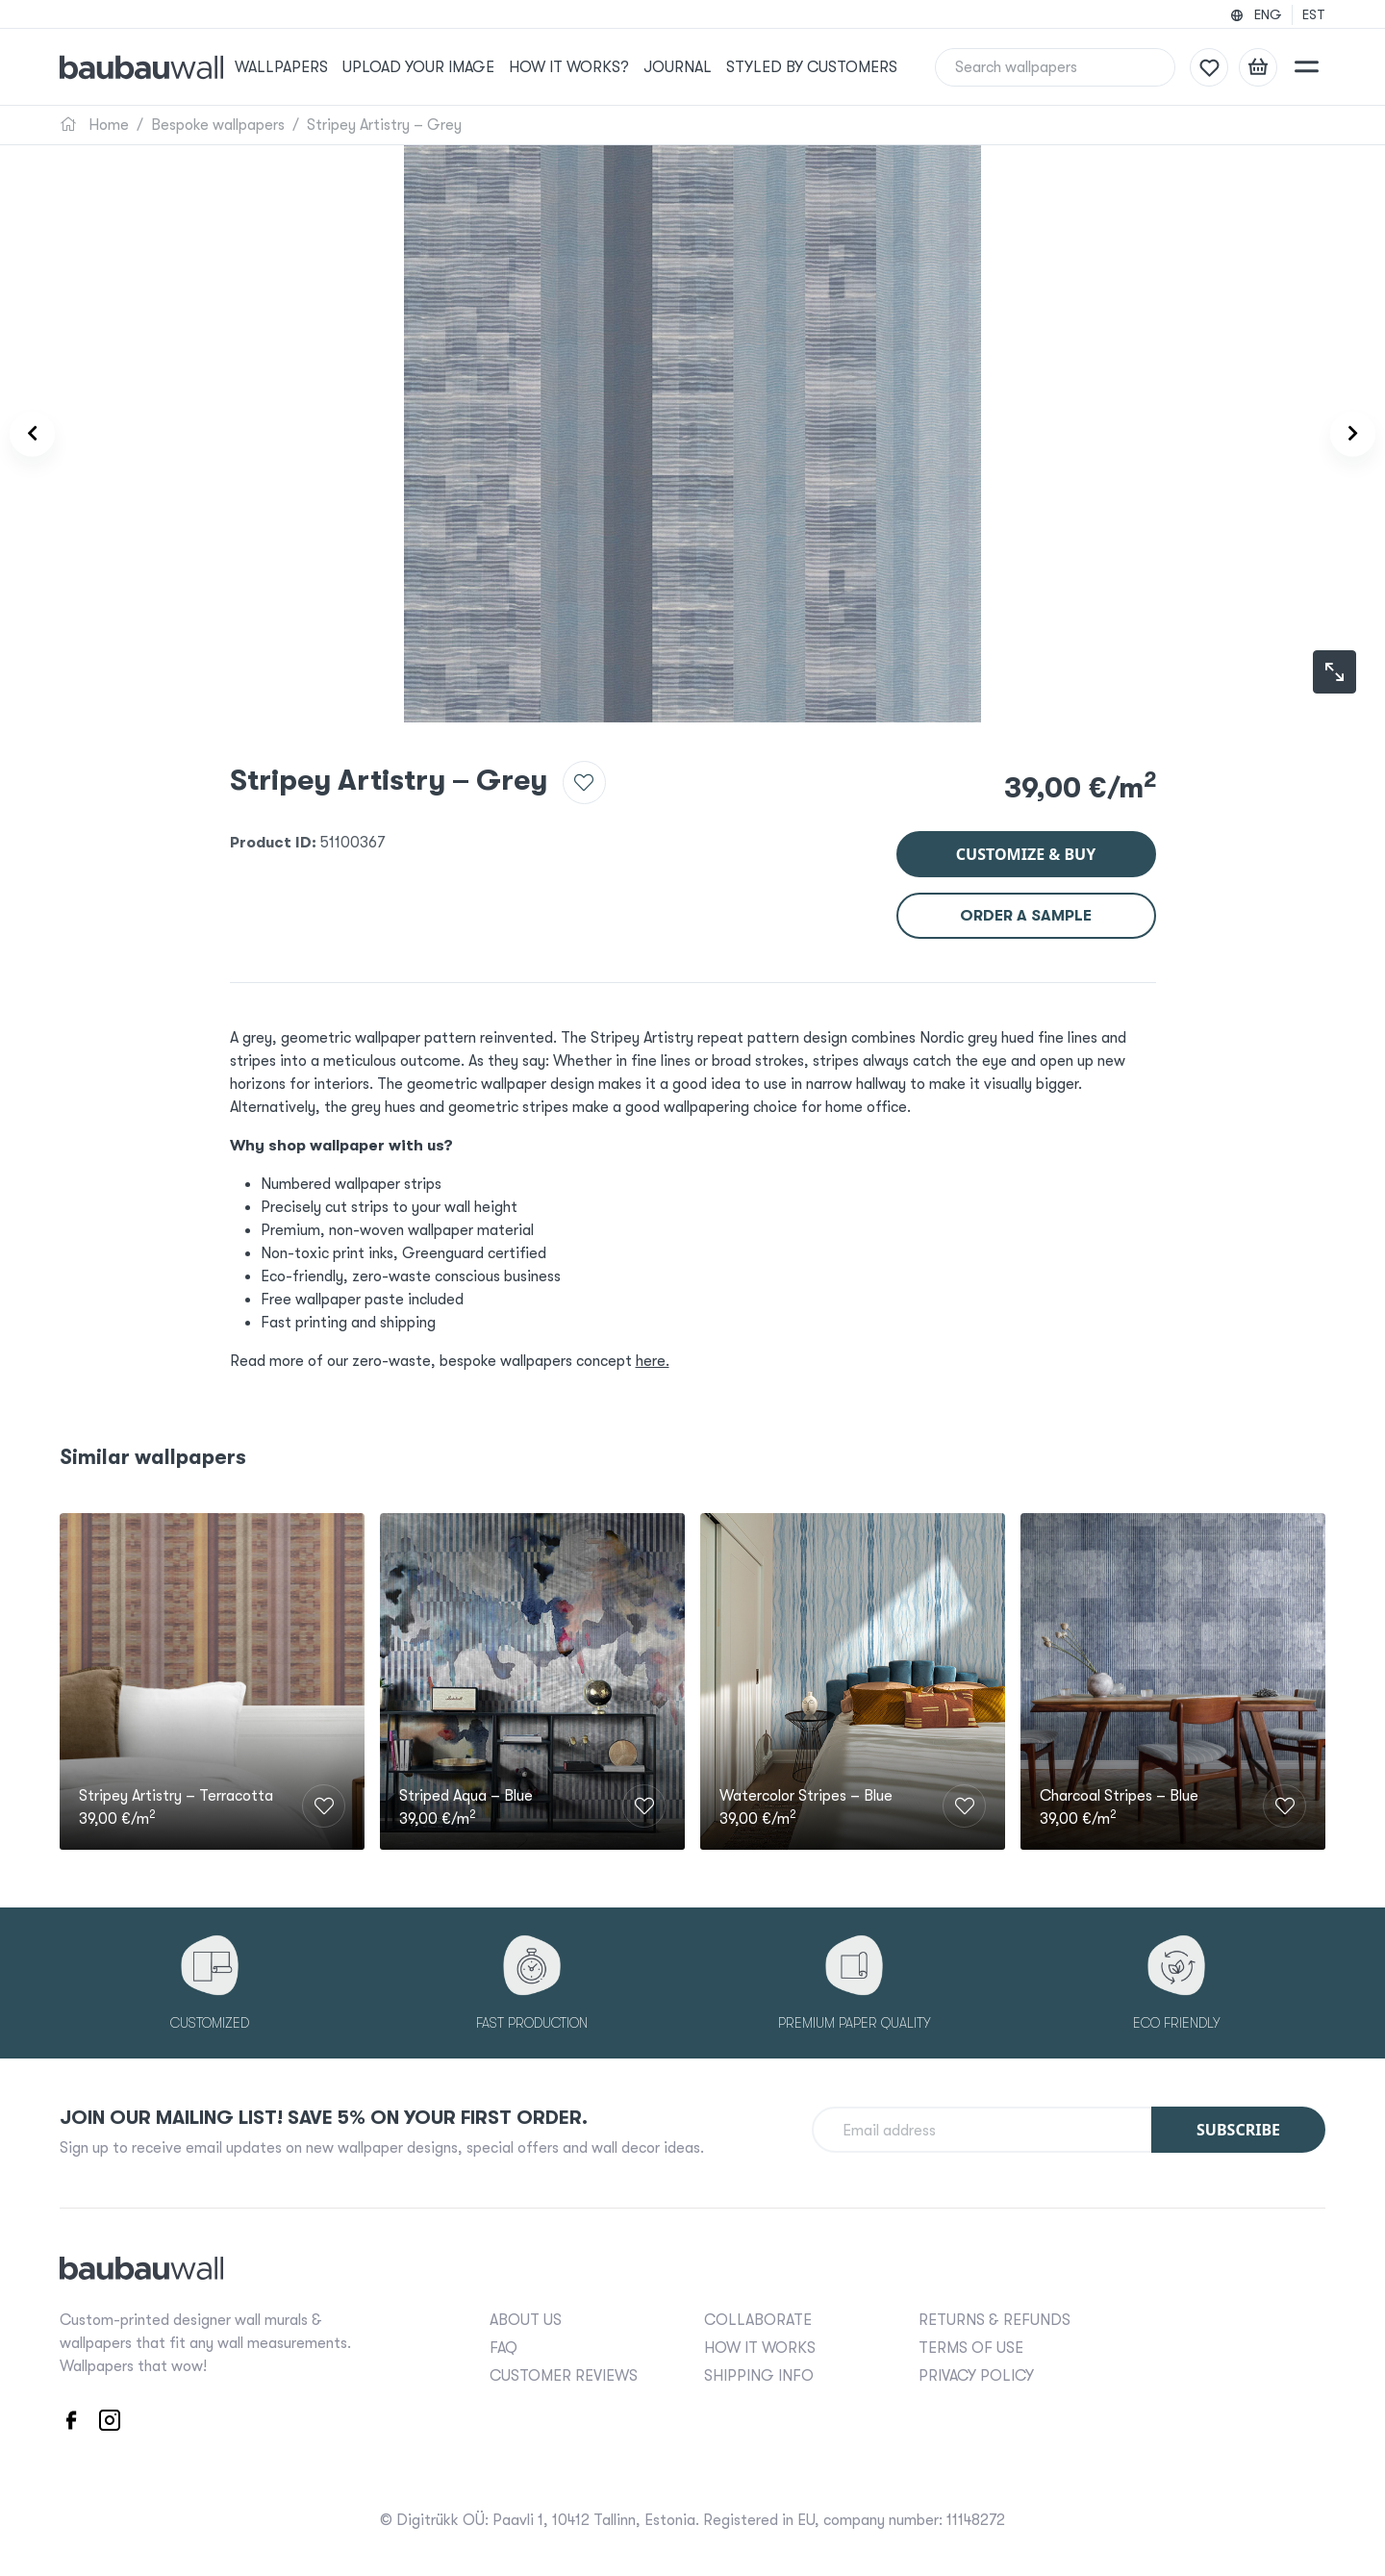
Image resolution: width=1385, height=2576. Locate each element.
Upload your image (443, 67)
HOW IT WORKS (760, 2345)
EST (1313, 14)
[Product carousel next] (1339, 434)
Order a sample (1026, 904)
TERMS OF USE (971, 2345)
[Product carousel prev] (46, 434)
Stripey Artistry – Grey (384, 125)
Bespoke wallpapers (218, 125)
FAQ (503, 2345)
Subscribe (1238, 2126)
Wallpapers (308, 67)
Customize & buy (1025, 842)
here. (652, 1349)
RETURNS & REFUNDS (994, 2317)
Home (94, 125)
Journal (697, 67)
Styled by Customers (829, 67)
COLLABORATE (758, 2317)
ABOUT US (526, 2317)
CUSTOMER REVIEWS (564, 2373)
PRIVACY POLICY (976, 2373)
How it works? (590, 67)
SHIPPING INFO (759, 2373)
